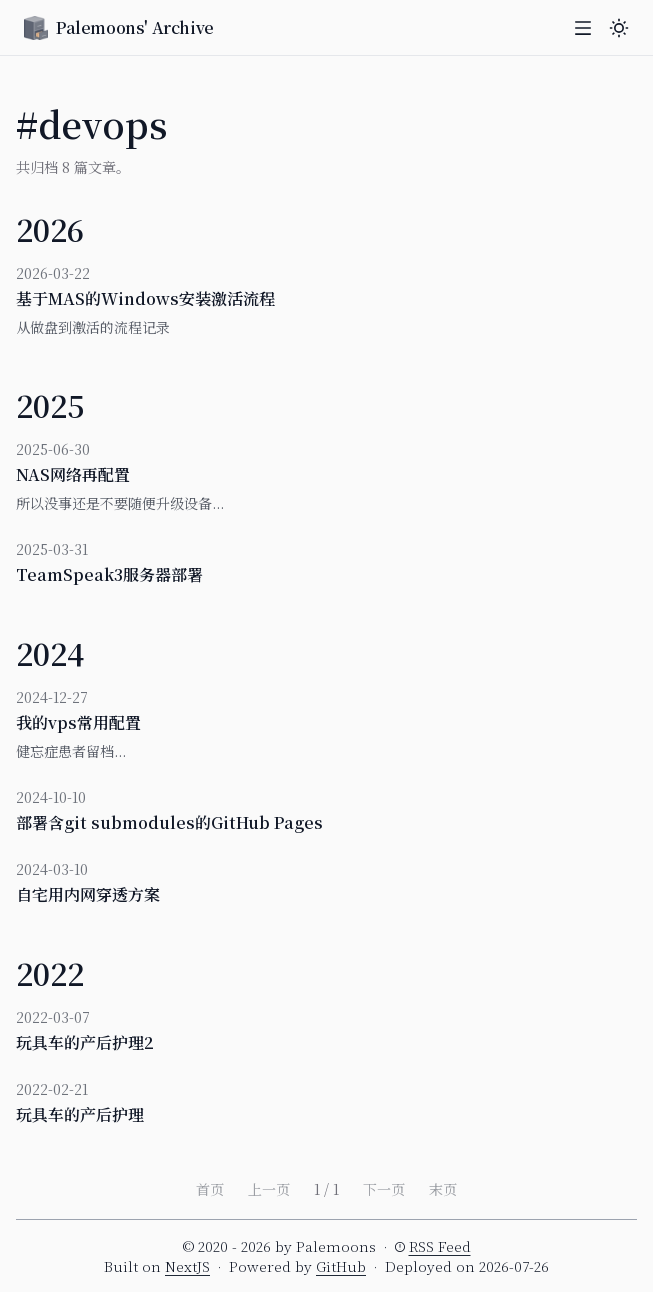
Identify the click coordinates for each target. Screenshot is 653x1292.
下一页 (384, 1189)
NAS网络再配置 (73, 474)
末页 (443, 1189)
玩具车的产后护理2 (85, 1042)
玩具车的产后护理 (80, 1114)
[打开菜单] (583, 28)
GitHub (341, 1266)
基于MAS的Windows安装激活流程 (145, 298)
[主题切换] (619, 28)
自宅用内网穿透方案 (88, 894)
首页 (210, 1189)
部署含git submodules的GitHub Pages (169, 822)
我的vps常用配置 (78, 722)
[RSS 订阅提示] (400, 1247)
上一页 (269, 1189)
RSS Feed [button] (440, 1246)
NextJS (187, 1266)
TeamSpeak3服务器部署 (109, 574)
